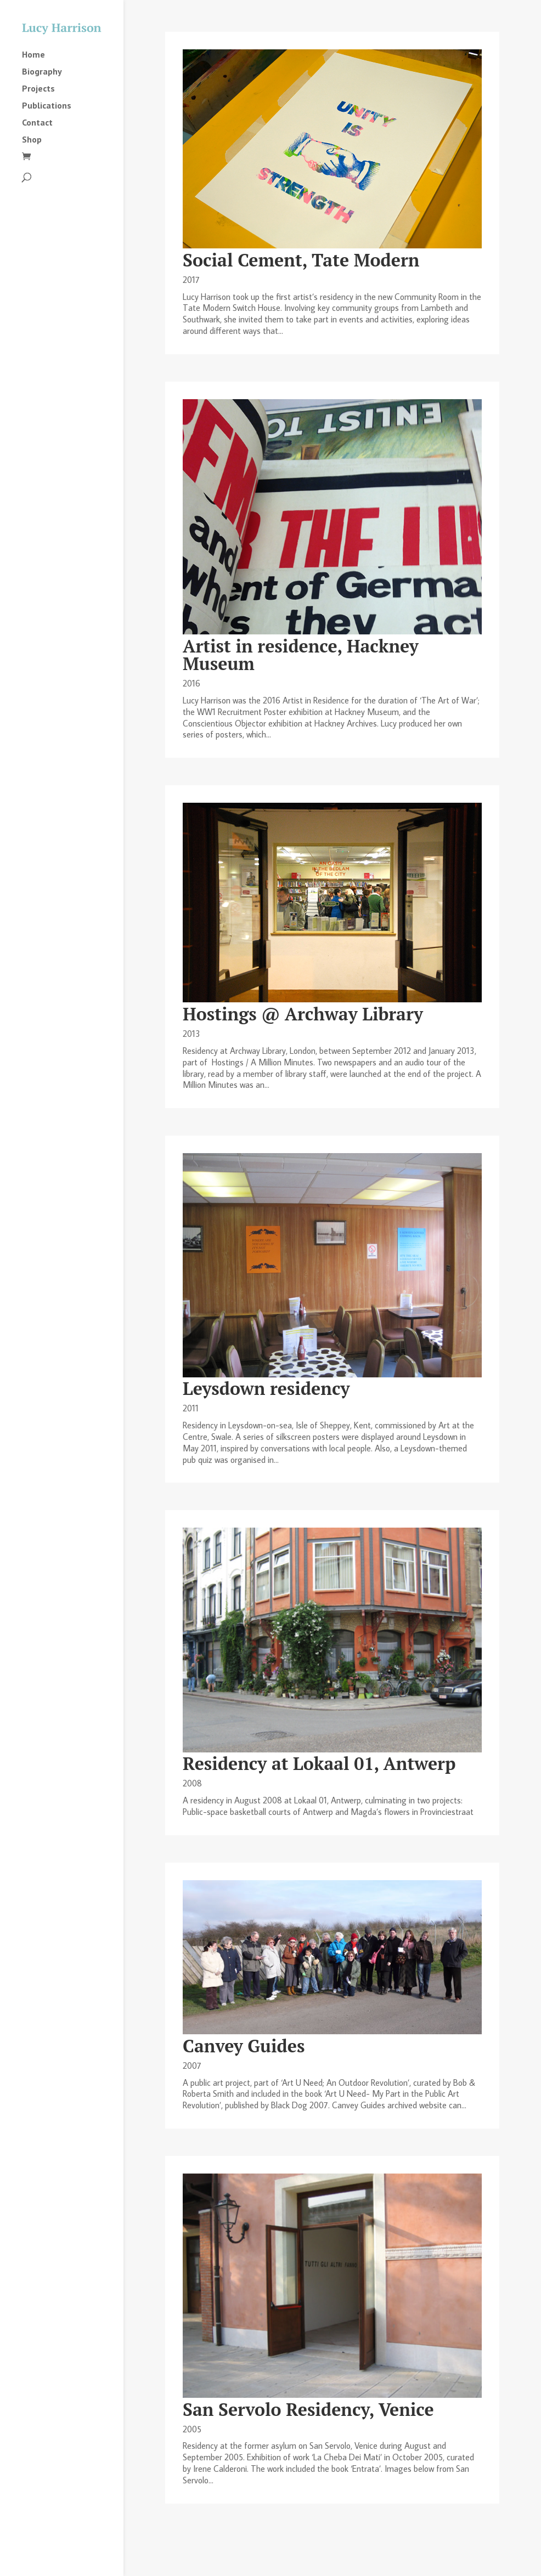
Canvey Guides (244, 2045)
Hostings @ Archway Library (303, 1013)
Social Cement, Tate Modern (301, 259)
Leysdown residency (266, 1388)
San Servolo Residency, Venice (308, 2409)
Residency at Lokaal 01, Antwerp (319, 1763)
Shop (32, 140)
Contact (37, 123)
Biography (42, 72)
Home (33, 55)
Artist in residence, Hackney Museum (301, 654)
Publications (46, 106)
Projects (38, 89)
